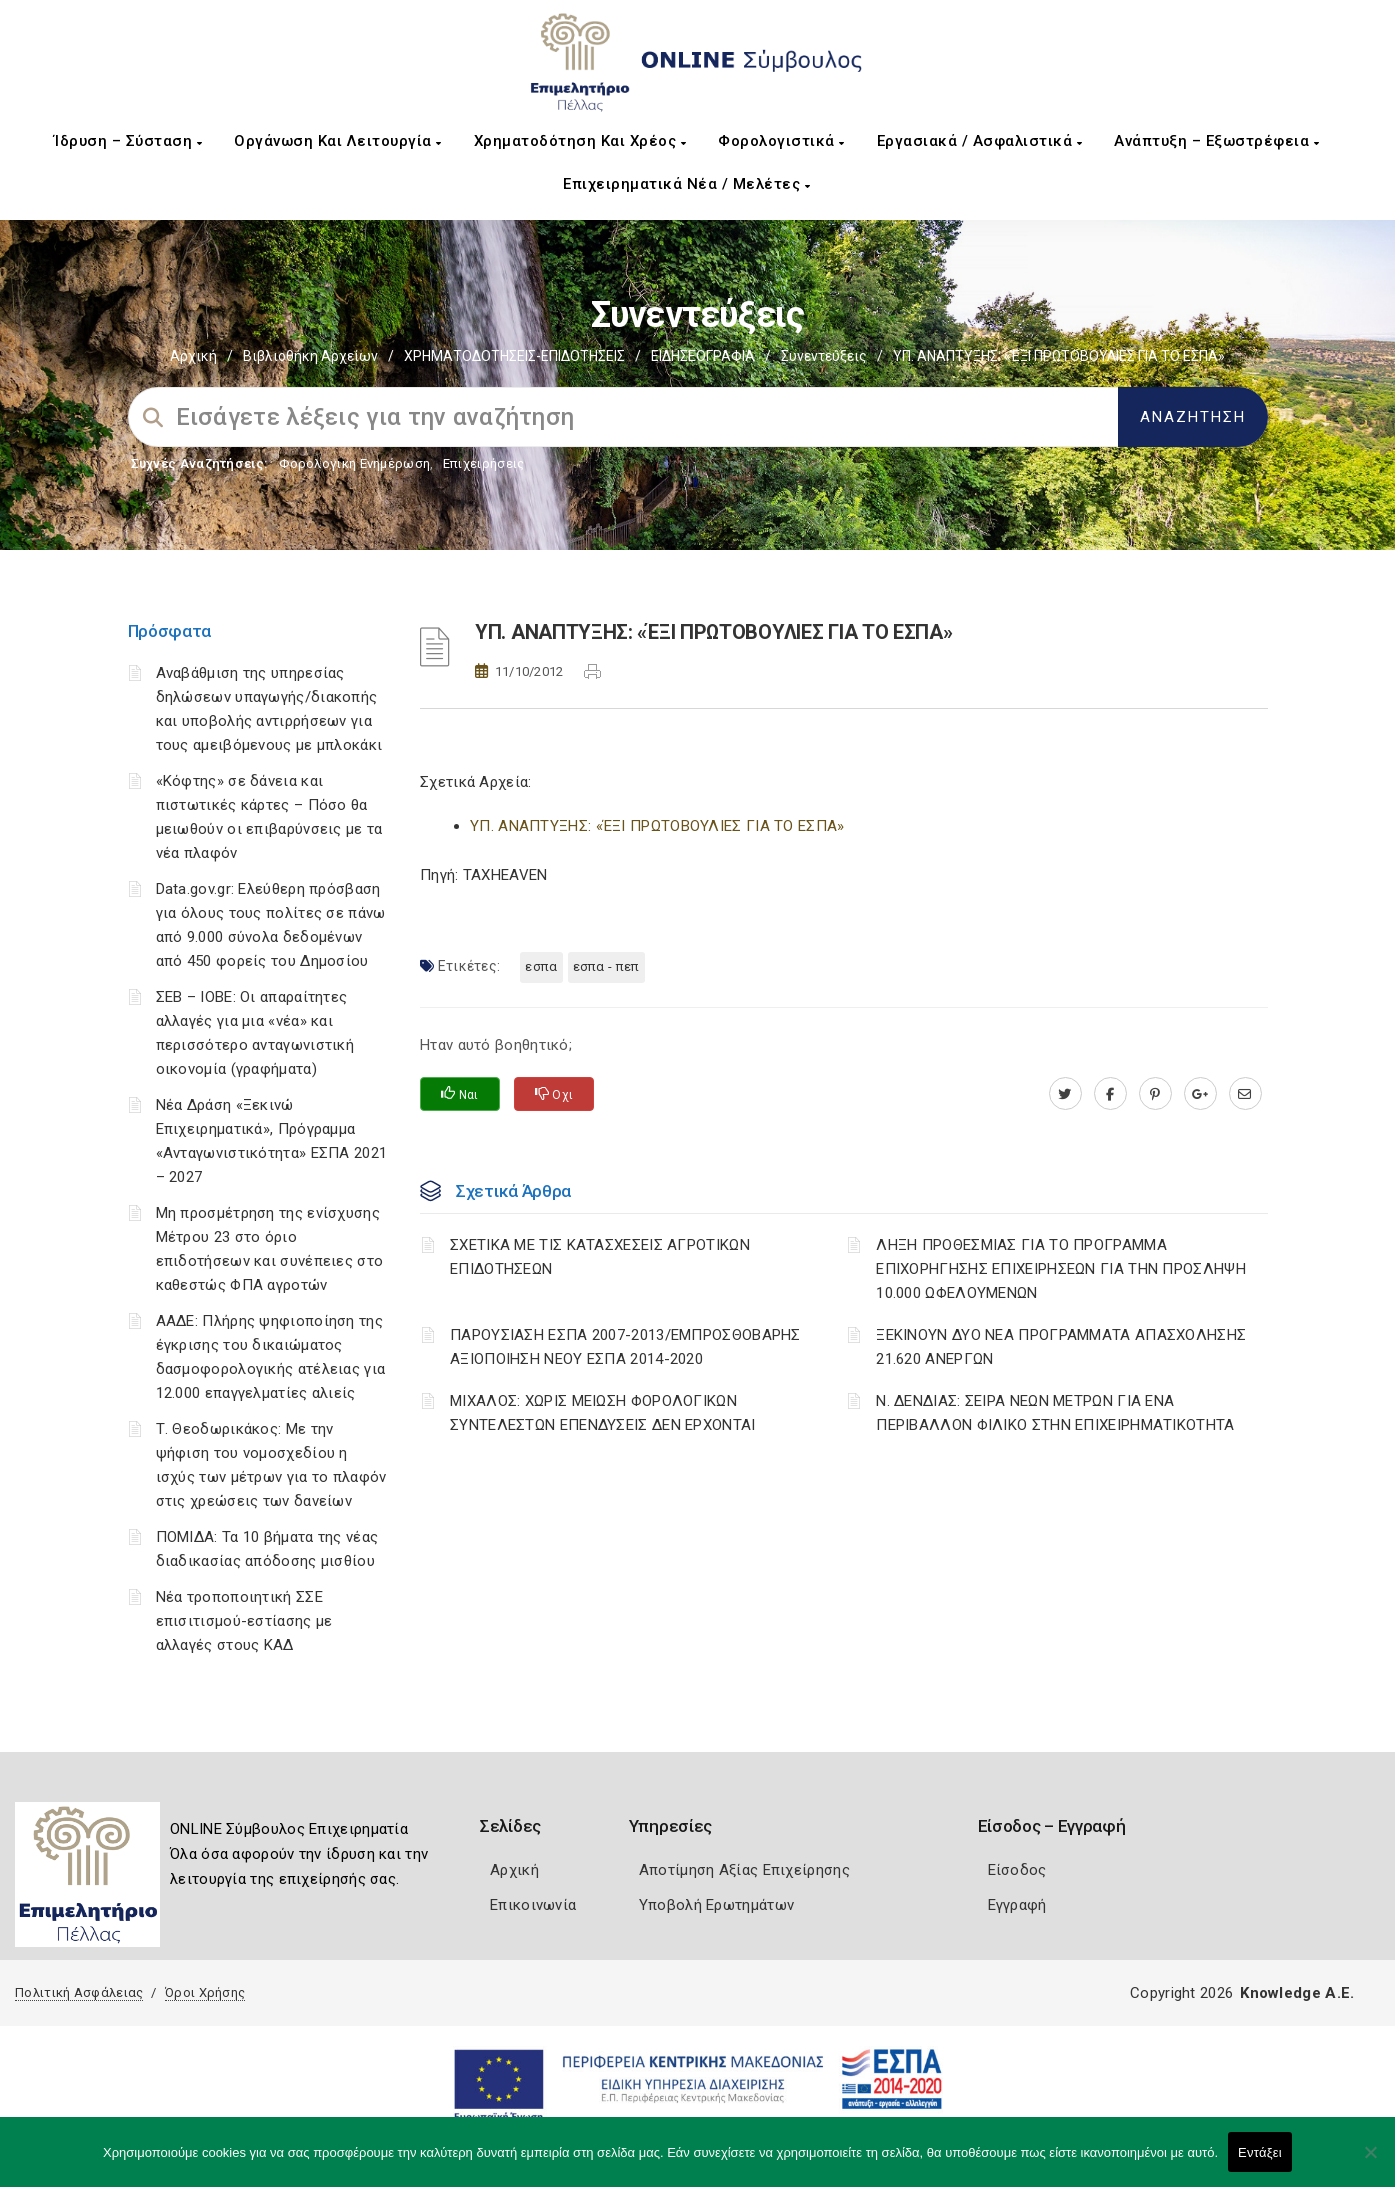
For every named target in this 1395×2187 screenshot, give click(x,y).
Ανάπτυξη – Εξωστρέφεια (1216, 141)
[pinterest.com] (1155, 1094)
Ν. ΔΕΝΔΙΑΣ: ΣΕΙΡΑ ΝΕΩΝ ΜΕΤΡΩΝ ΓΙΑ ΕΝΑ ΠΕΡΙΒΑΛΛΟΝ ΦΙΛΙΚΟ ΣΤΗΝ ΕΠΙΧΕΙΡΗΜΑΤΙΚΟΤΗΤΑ (1055, 1413)
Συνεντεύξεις (824, 356)
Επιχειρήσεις (484, 463)
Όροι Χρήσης (205, 1992)
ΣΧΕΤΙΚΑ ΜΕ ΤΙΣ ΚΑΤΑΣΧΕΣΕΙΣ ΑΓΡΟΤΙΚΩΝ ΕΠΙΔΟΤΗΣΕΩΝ (600, 1257)
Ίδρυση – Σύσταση (128, 141)
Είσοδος (1017, 1870)
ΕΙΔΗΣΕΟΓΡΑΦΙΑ (703, 356)
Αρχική (193, 356)
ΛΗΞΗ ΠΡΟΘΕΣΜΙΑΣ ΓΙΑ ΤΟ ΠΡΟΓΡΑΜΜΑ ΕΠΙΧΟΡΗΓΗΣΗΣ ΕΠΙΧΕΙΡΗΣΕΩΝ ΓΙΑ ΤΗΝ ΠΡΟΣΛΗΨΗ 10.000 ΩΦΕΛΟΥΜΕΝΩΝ (1061, 1269)
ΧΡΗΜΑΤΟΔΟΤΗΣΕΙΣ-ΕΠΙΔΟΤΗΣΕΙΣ (514, 356)
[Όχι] (1370, 2162)
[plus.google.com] (1200, 1094)
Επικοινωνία (533, 1905)
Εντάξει (1260, 2152)
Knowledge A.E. (1297, 1993)
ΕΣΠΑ (541, 966)
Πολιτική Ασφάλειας (79, 1992)
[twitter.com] (1065, 1094)
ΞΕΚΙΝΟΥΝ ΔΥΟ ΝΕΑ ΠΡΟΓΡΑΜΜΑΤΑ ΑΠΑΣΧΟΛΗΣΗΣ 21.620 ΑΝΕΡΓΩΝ (1061, 1347)
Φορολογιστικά (781, 141)
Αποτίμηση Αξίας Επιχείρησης (744, 1870)
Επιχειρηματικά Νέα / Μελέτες (686, 184)
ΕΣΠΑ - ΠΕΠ (606, 966)
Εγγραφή (1017, 1905)
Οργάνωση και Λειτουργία (338, 141)
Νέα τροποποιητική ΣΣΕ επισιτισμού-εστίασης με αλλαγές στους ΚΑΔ (244, 1621)
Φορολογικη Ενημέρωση (354, 463)
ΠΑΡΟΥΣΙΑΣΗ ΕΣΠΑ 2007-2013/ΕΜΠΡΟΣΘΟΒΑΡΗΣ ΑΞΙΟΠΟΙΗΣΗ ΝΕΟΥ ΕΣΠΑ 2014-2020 (625, 1347)
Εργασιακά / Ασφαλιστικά (980, 141)
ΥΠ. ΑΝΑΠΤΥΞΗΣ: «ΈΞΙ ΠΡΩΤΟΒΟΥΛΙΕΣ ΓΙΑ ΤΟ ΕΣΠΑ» (657, 826)
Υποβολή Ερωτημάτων (716, 1905)
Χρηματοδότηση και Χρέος (580, 141)
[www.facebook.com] (1110, 1094)
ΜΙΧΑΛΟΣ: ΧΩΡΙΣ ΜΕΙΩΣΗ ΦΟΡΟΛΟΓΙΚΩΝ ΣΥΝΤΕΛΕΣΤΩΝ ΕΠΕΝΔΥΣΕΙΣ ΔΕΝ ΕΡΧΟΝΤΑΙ (603, 1413)
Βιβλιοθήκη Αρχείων (310, 356)
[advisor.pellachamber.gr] (1245, 1094)
